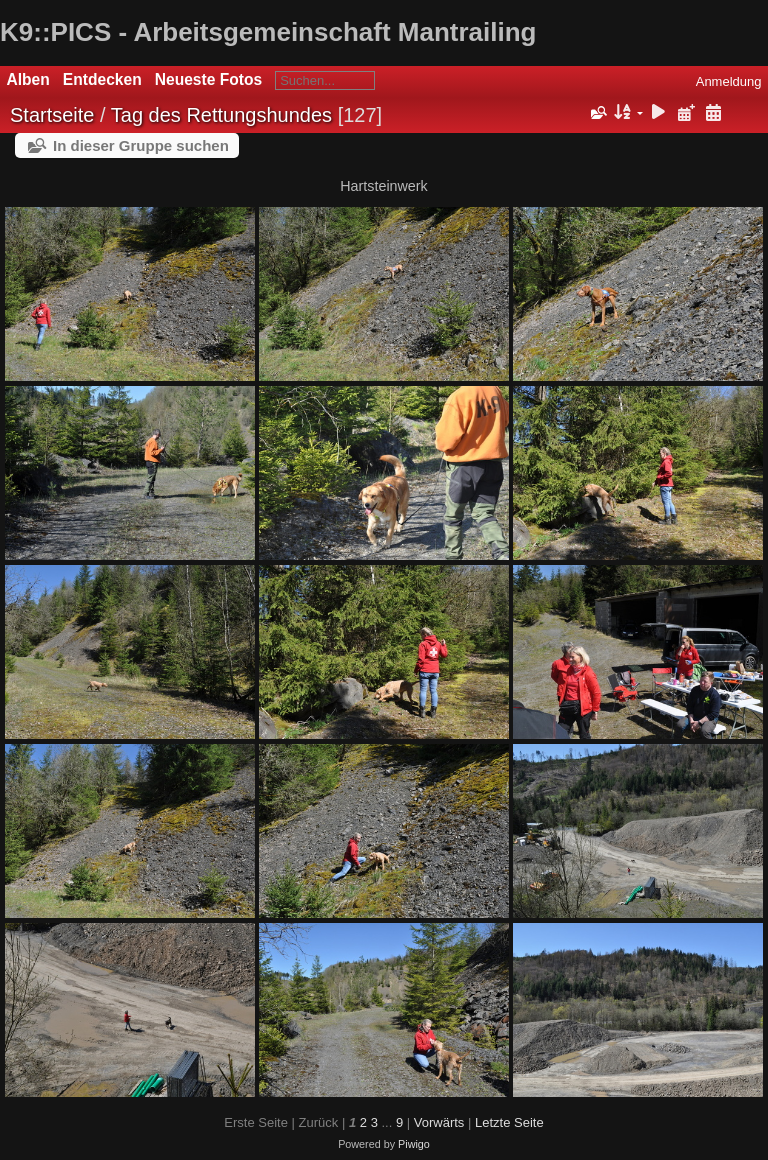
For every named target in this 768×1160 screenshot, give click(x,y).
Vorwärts (439, 1122)
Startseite (52, 115)
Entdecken (102, 79)
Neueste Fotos (208, 79)
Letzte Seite (509, 1122)
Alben (28, 79)
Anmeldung (729, 81)
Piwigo (414, 1144)
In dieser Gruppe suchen (141, 145)
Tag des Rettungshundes (221, 115)
